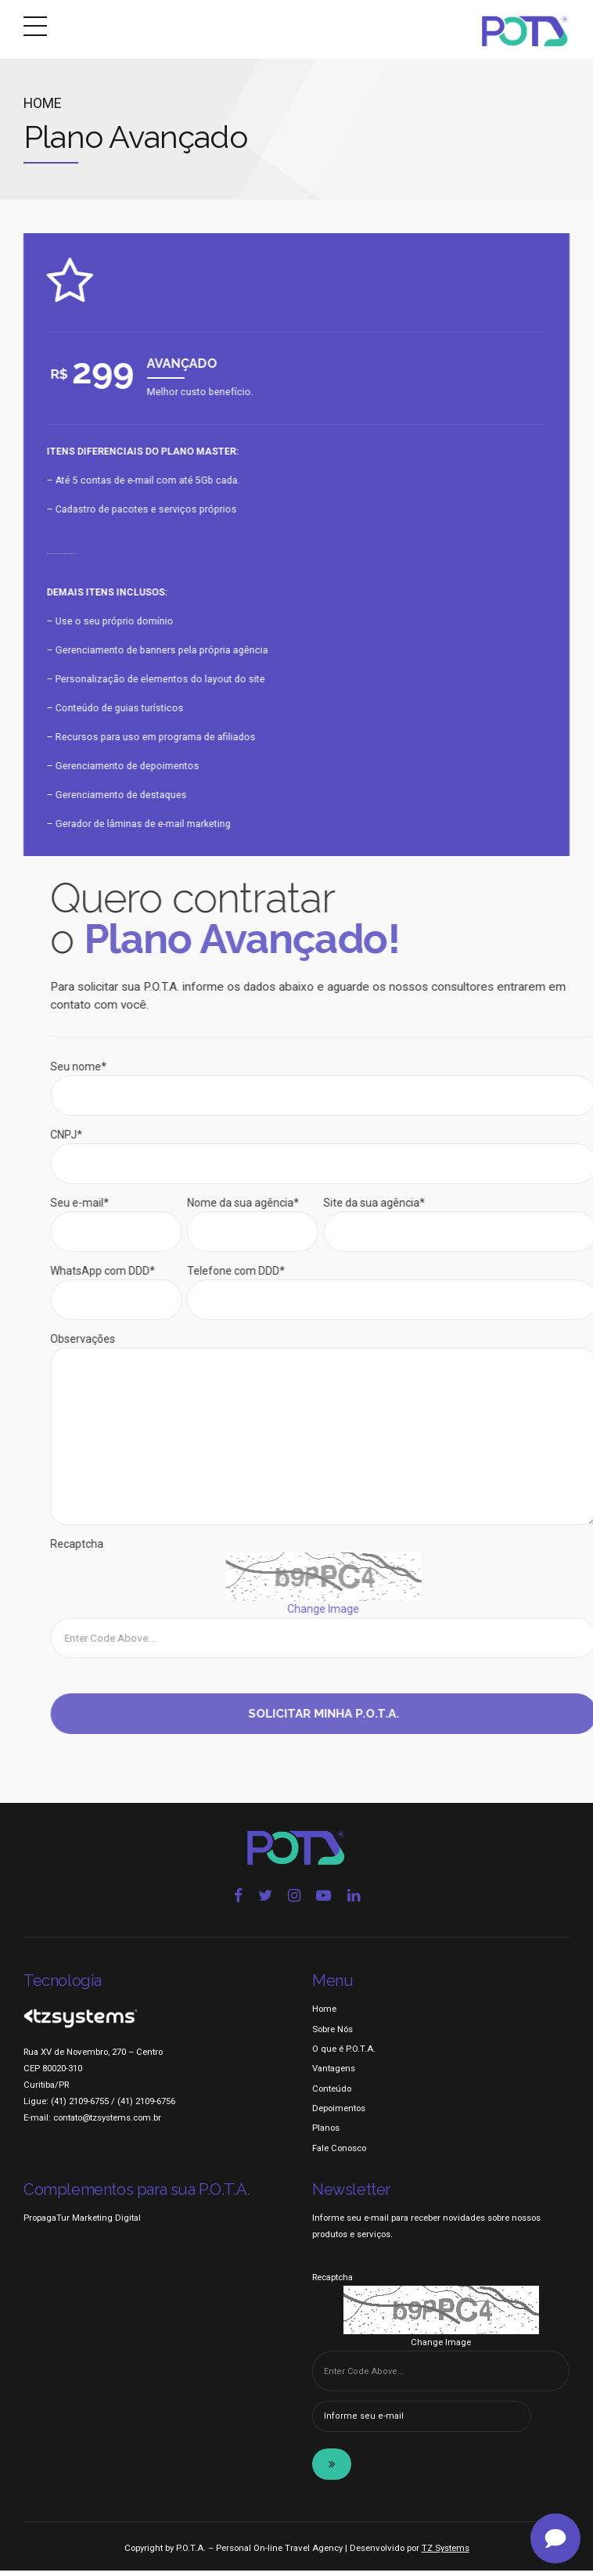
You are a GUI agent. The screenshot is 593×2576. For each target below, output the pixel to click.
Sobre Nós (332, 2034)
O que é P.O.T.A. (344, 2054)
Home (42, 103)
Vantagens (333, 2074)
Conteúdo (331, 2094)
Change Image (441, 2348)
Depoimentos (338, 2113)
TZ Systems (445, 2554)
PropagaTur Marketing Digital (82, 2223)
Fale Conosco (339, 2153)
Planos (326, 2133)
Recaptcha (332, 2283)
